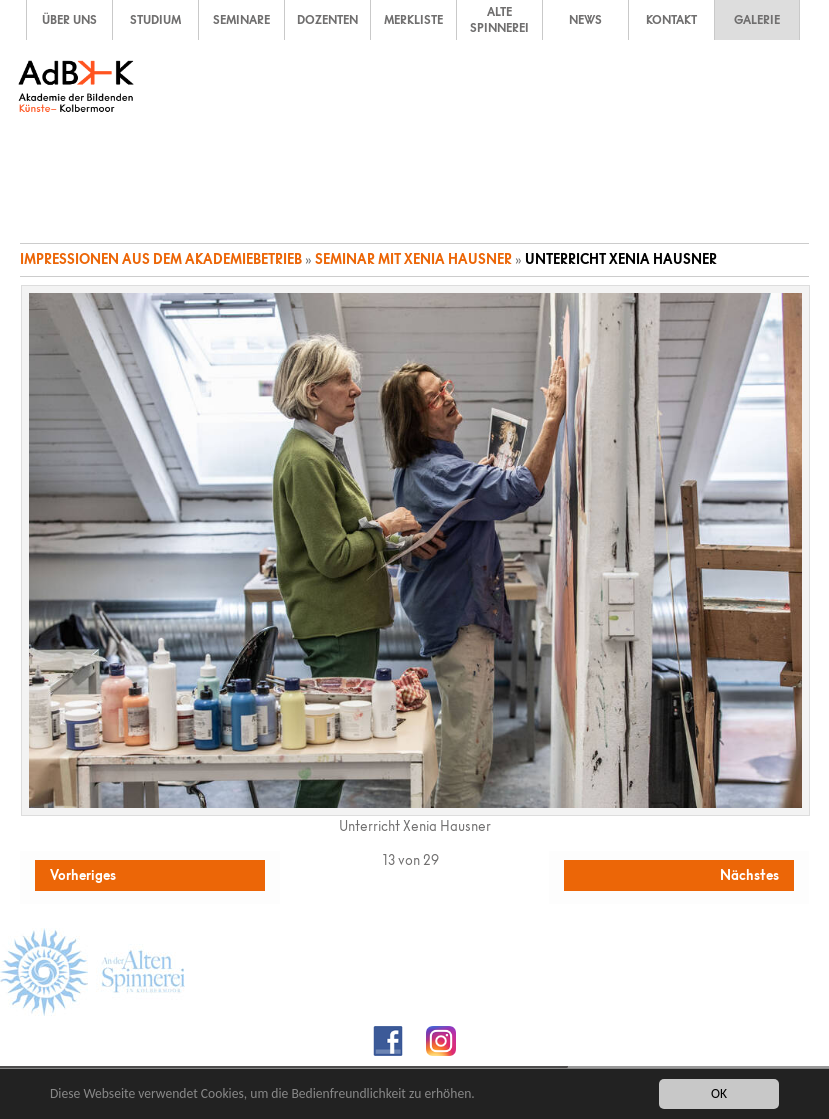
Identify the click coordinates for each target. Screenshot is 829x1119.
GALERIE (757, 20)
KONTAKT (671, 20)
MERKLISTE (413, 20)
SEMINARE (241, 20)
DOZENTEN (327, 20)
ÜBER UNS (69, 20)
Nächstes (749, 875)
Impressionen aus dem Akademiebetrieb (161, 259)
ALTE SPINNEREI (499, 20)
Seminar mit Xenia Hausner (413, 259)
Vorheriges (83, 875)
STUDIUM (155, 20)
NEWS (585, 20)
